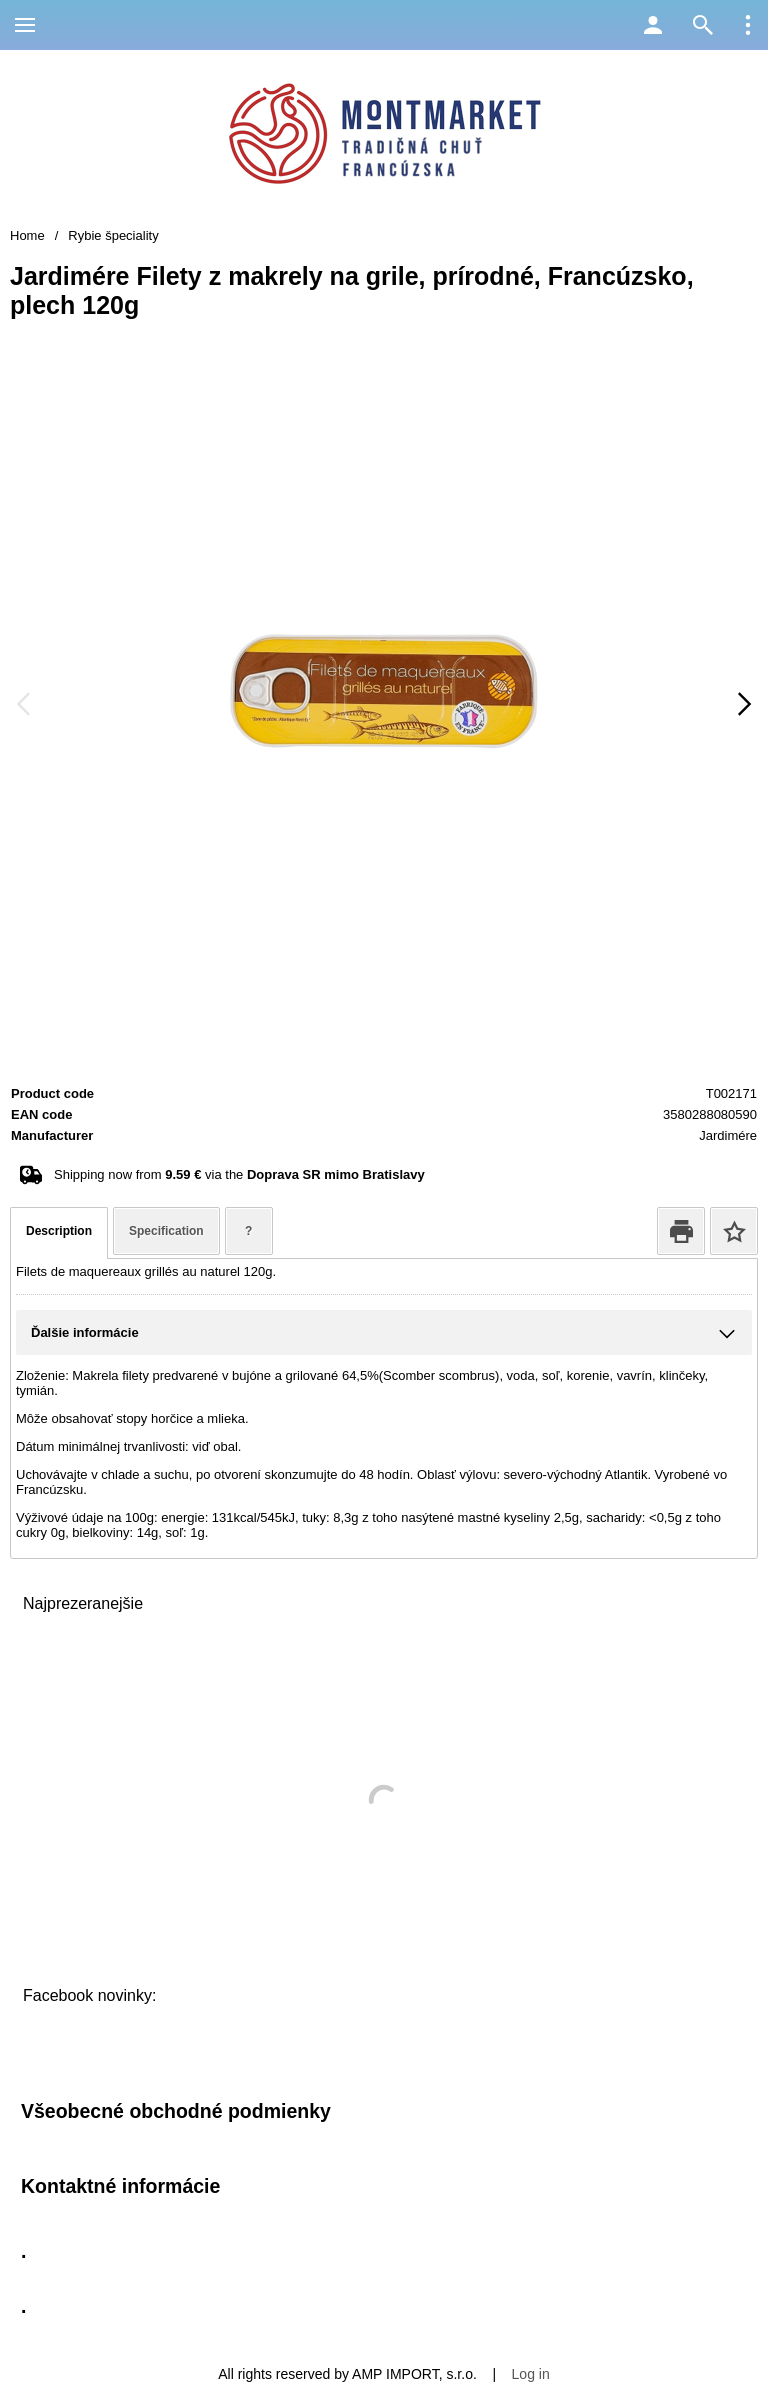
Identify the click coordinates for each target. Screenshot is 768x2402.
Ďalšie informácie (85, 1332)
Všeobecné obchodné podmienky (176, 2111)
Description (59, 1231)
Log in (531, 2374)
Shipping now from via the (239, 1174)
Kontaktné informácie (120, 2186)
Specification (166, 1231)
